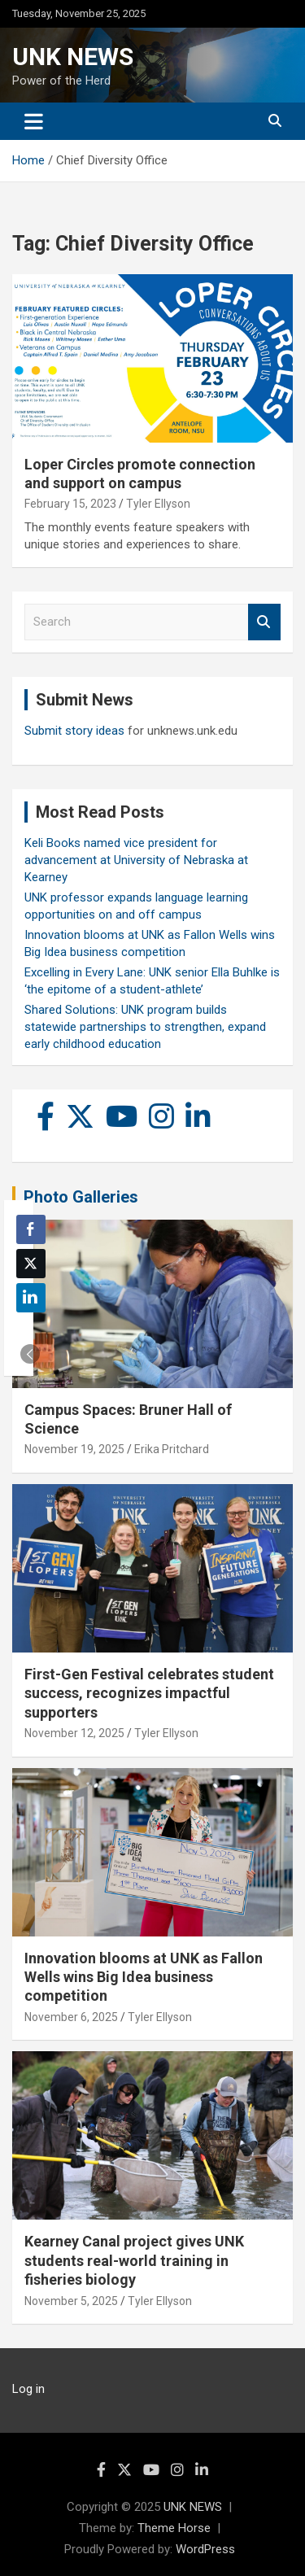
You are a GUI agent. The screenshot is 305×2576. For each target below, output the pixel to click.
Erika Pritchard (171, 1449)
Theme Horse (174, 2528)
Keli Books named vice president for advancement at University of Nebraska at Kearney (136, 860)
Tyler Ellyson (158, 503)
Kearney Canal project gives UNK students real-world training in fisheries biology (134, 2260)
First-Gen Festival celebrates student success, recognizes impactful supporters (149, 1693)
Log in (28, 2389)
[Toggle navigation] (33, 121)
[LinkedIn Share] (31, 1297)
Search (264, 622)
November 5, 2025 (71, 2300)
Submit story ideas (74, 730)
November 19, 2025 (74, 1449)
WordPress (205, 2549)
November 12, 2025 (74, 1733)
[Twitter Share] (31, 1263)
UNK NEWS (72, 56)
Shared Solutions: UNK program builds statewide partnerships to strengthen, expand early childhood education (145, 1026)
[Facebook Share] (31, 1229)
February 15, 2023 (70, 503)
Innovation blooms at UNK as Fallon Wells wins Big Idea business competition (143, 1977)
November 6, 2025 (71, 2017)
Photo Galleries (81, 1197)
